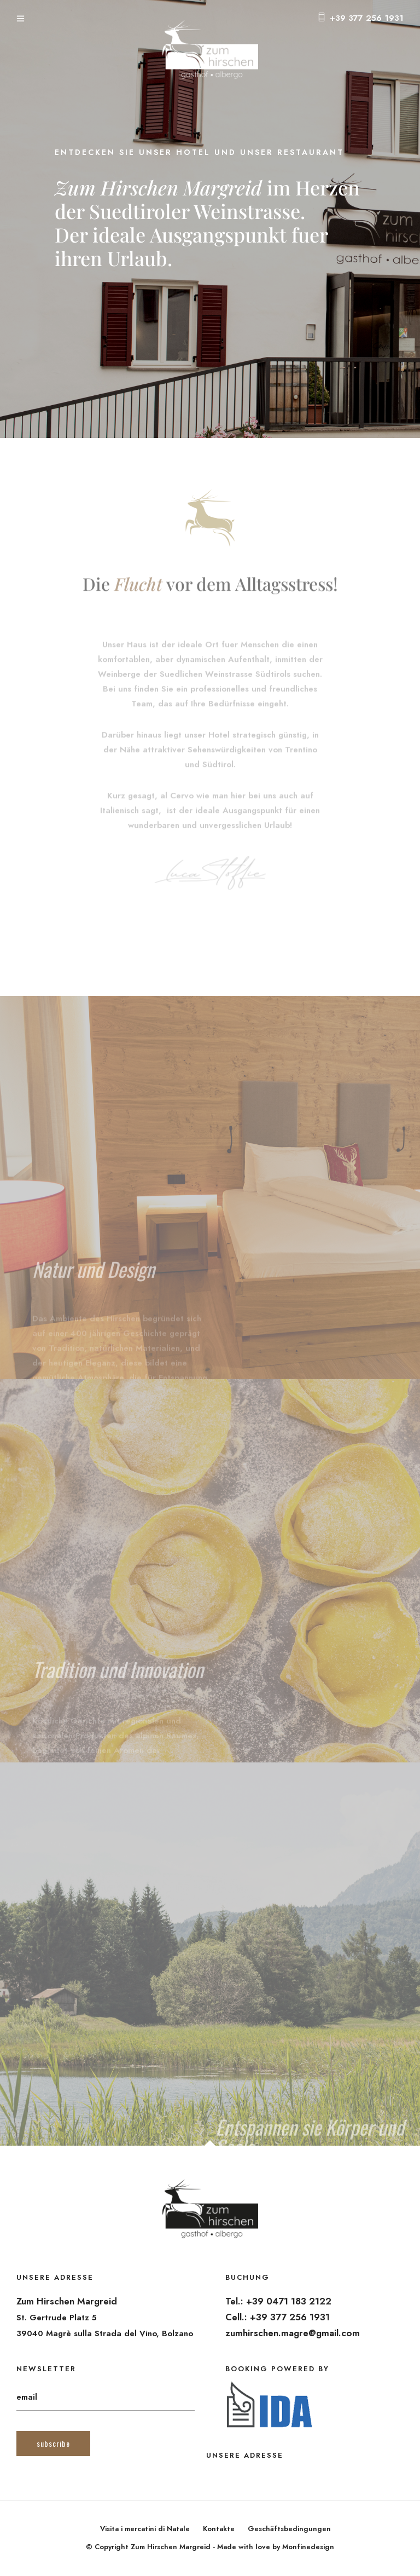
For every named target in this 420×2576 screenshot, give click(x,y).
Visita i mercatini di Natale (145, 2528)
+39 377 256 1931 (367, 18)
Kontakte (219, 2528)
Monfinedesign (308, 2547)
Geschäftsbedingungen (289, 2528)
